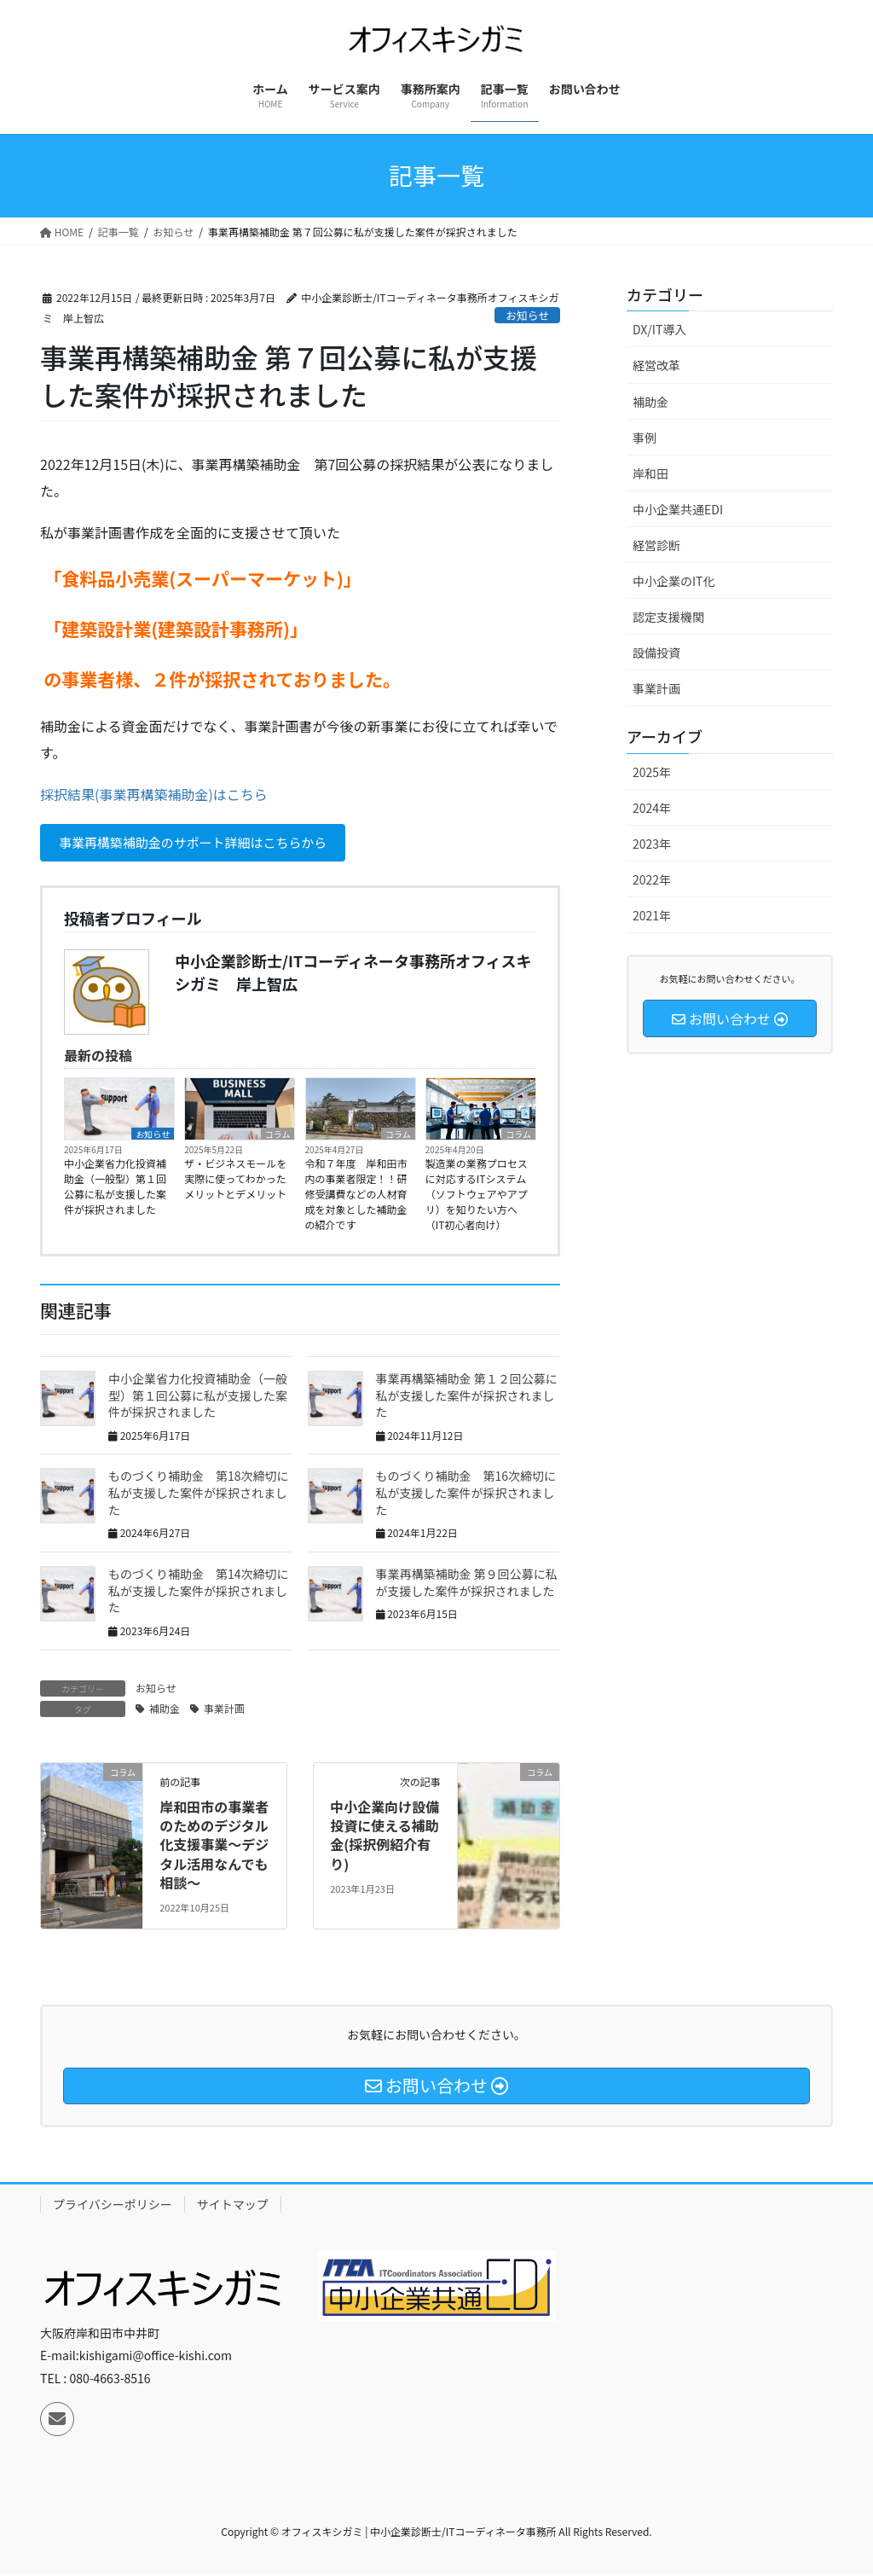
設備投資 (656, 652)
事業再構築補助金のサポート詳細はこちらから (203, 843)
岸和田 (650, 473)
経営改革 (656, 365)
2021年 (652, 915)
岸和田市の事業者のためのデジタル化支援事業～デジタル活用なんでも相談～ (214, 1846)
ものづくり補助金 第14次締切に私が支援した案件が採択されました (198, 1593)
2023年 (652, 843)
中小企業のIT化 (674, 580)
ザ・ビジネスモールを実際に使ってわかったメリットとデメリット (235, 1181)
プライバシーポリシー (112, 2206)
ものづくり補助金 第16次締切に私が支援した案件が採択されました (466, 1495)
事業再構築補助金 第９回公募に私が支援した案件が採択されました (467, 1585)
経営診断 (656, 545)
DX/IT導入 (659, 329)
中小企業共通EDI (678, 509)
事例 (644, 437)
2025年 (652, 771)
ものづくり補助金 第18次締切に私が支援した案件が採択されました (198, 1495)
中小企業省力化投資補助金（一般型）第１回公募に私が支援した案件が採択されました (115, 1188)
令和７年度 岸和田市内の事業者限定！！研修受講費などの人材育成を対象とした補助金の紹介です (356, 1196)
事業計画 (224, 1710)
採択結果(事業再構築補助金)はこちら (154, 794)
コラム (278, 1136)
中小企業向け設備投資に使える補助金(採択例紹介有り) (384, 1837)
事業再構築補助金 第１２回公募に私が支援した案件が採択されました (467, 1397)
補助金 (164, 1710)
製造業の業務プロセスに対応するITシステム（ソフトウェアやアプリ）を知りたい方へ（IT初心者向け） (476, 1196)
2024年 (652, 807)
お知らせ (527, 315)
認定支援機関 (668, 616)
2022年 (652, 879)
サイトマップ (233, 2206)
